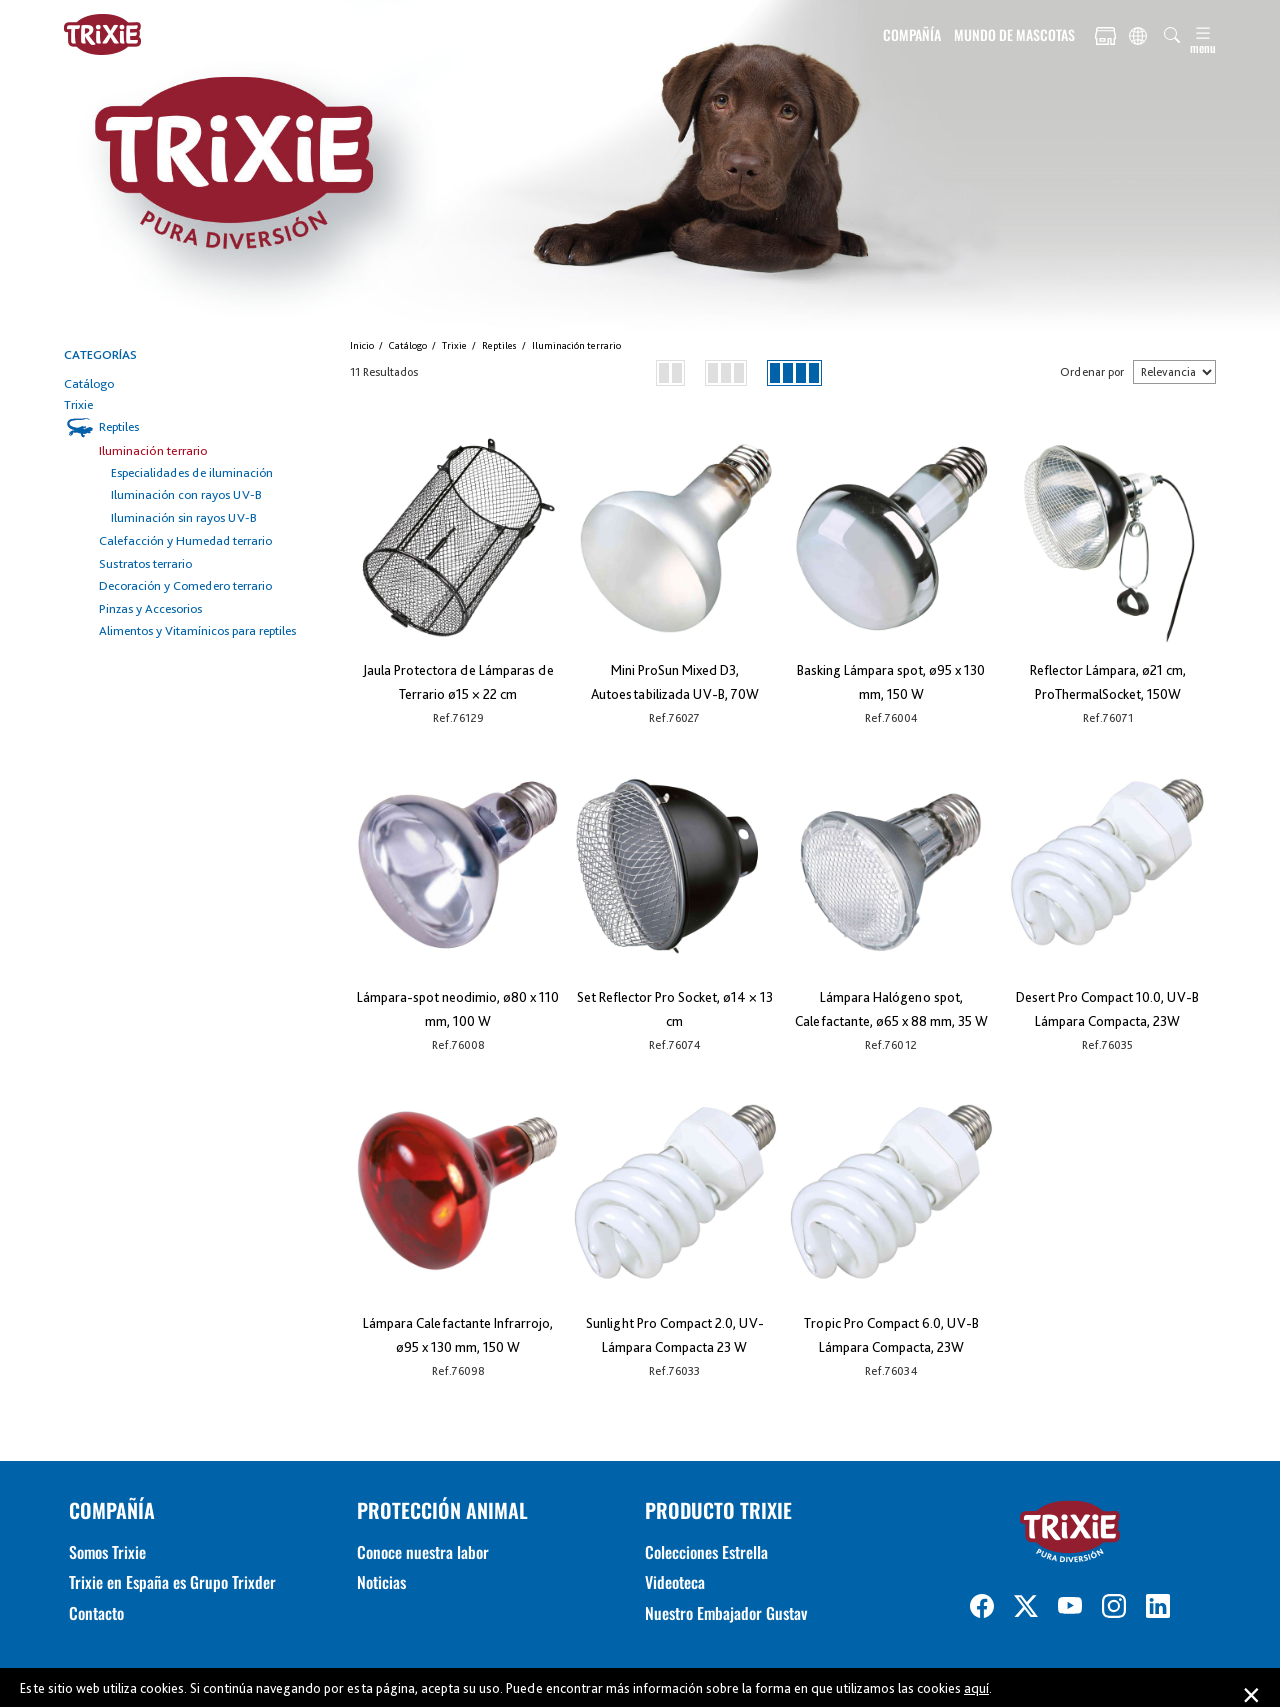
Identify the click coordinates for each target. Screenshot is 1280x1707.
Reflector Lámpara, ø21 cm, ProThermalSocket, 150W (1108, 682)
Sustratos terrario (145, 563)
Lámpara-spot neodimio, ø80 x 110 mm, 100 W (458, 1009)
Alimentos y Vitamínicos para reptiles (197, 630)
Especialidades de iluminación (192, 472)
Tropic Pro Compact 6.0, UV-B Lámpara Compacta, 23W (891, 1335)
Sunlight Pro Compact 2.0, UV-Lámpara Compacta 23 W (675, 1335)
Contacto (96, 1613)
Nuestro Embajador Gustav (726, 1613)
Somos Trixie (107, 1552)
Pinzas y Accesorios (150, 608)
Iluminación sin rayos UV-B (184, 517)
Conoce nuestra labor (423, 1552)
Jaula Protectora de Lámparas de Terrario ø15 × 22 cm (458, 682)
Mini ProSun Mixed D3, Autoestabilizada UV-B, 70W (675, 682)
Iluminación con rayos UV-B (186, 494)
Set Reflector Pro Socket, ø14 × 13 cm (675, 1009)
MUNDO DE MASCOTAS (1014, 34)
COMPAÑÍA (912, 34)
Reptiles (119, 426)
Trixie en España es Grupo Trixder (172, 1582)
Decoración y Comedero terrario (185, 585)
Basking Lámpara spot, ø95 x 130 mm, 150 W (891, 682)
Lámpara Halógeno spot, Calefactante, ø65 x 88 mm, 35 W (891, 1009)
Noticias (381, 1582)
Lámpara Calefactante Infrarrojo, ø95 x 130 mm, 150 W (458, 1335)
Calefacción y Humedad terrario (185, 540)
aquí (976, 1688)
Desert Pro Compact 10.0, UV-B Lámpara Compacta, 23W (1107, 1009)
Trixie (78, 404)
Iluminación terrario (153, 450)
